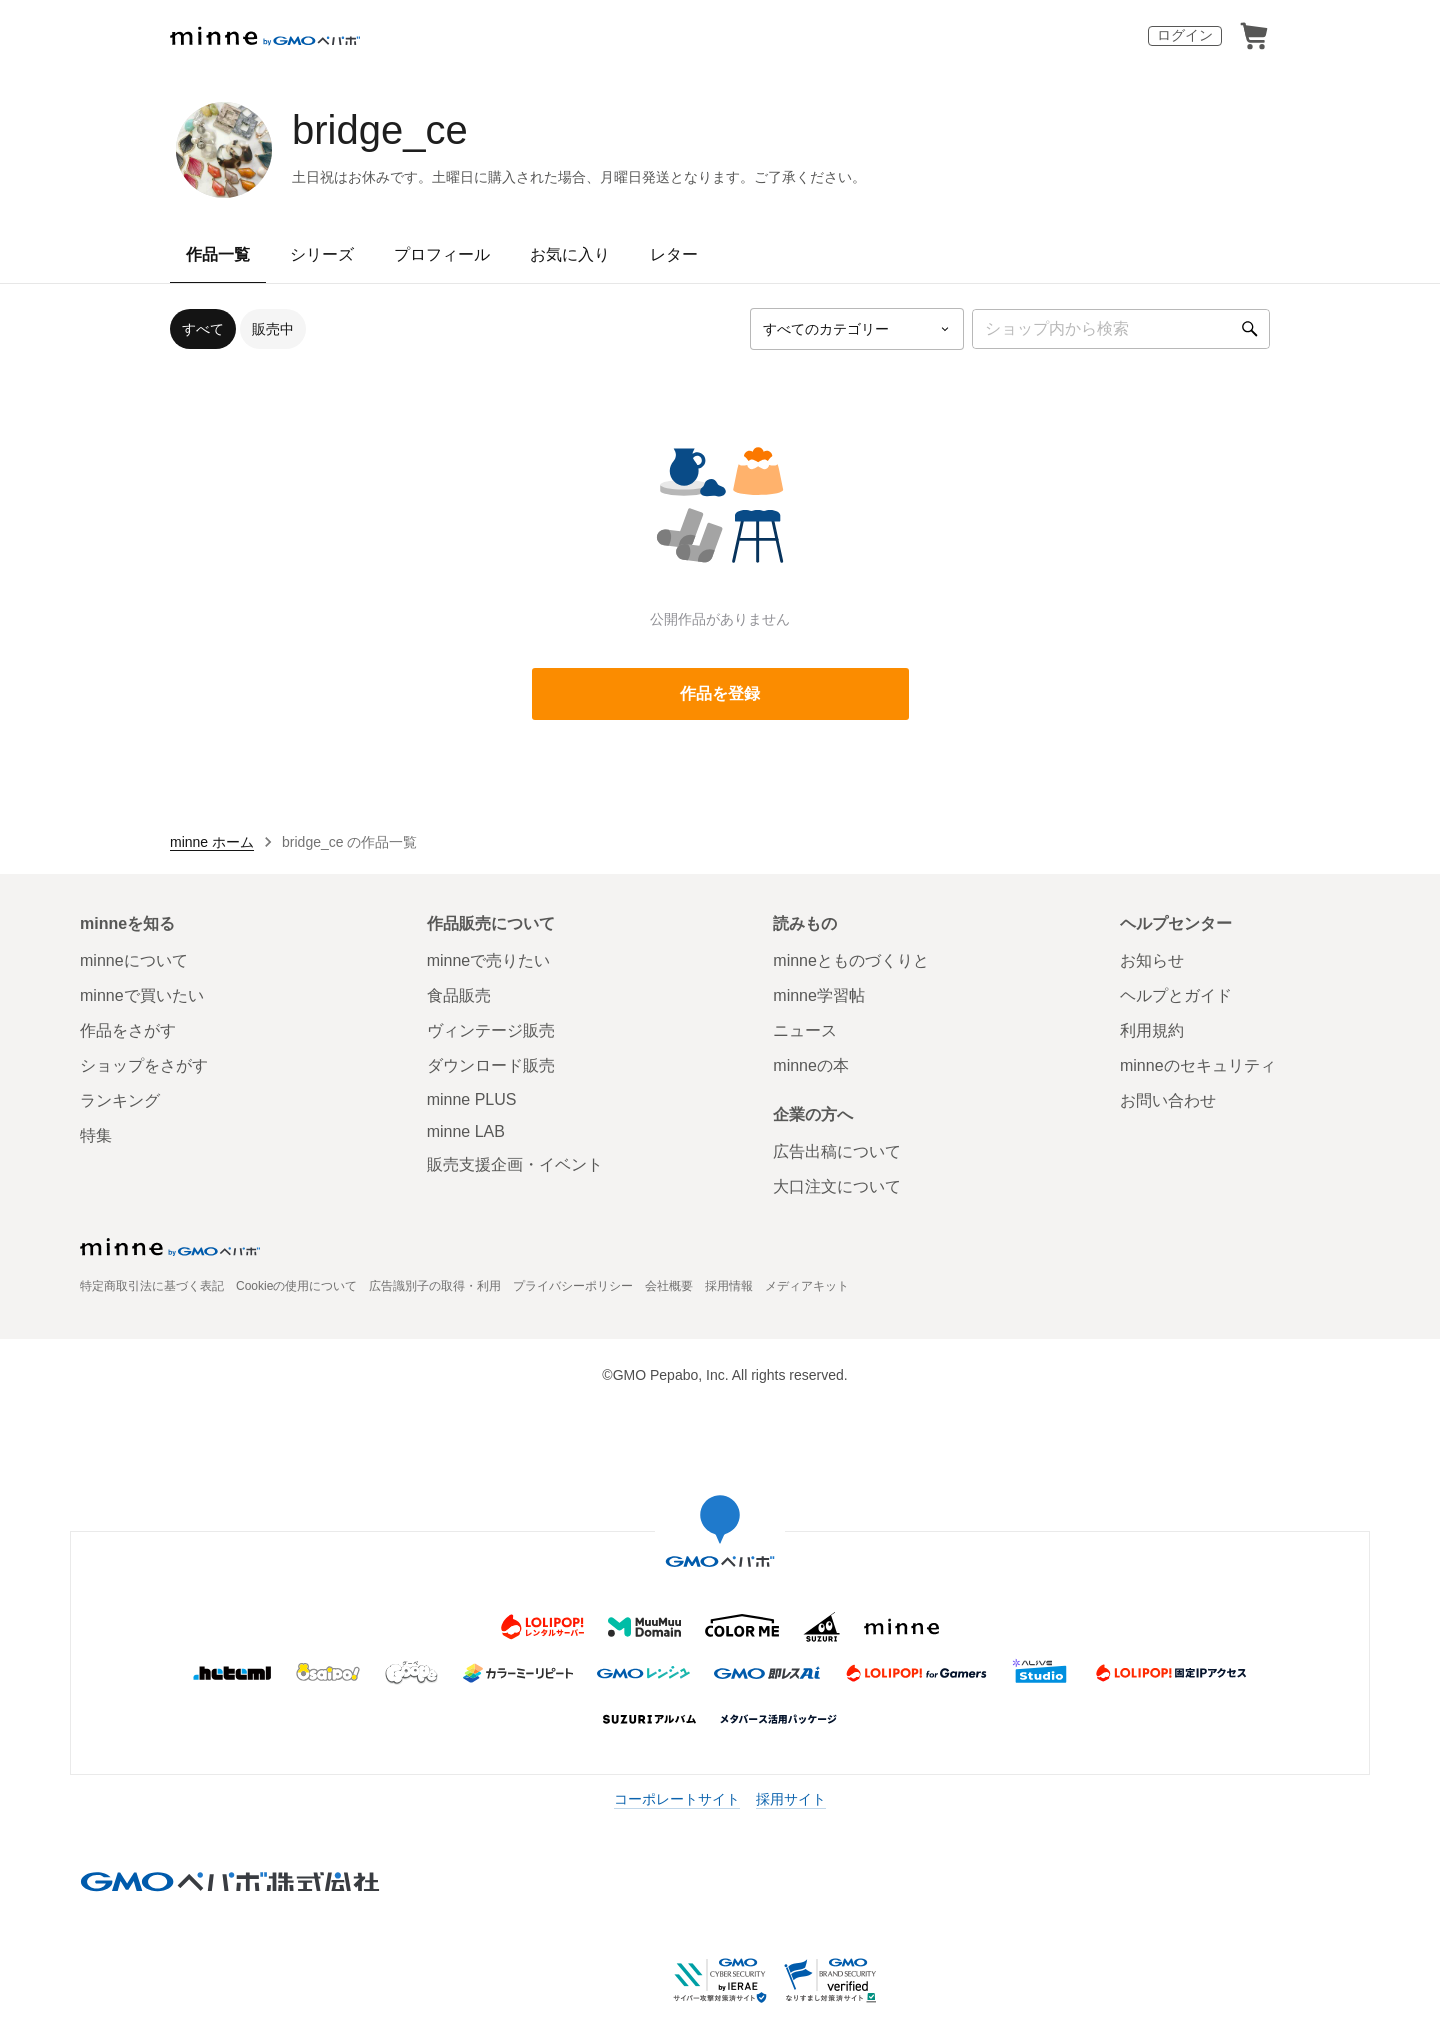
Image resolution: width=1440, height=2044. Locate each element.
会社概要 (669, 1286)
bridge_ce (380, 130)
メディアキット (807, 1286)
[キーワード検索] (1121, 329)
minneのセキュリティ (1198, 1065)
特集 (96, 1135)
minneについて (134, 960)
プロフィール (442, 254)
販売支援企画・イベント (515, 1164)
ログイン (1185, 35)
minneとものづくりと (851, 960)
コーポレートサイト (677, 1799)
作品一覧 (218, 254)
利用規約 (1152, 1030)
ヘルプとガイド (1176, 995)
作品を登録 (720, 693)
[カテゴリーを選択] (857, 329)
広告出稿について (837, 1151)
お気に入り (570, 254)
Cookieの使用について (296, 1286)
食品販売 (459, 995)
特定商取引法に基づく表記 (152, 1286)
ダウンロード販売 (491, 1065)
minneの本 (811, 1065)
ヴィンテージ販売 (491, 1030)
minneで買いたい (142, 995)
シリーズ (322, 254)
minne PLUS (472, 1099)
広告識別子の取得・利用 (435, 1286)
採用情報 (729, 1286)
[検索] (1250, 329)
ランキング (120, 1100)
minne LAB (466, 1131)
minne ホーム (212, 842)
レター (674, 254)
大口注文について (837, 1186)
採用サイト (791, 1799)
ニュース (805, 1030)
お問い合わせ (1168, 1100)
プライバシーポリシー (573, 1286)
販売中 (273, 329)
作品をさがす (128, 1030)
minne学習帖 (819, 995)
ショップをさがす (144, 1065)
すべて (203, 329)
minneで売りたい (489, 960)
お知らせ (1152, 960)
